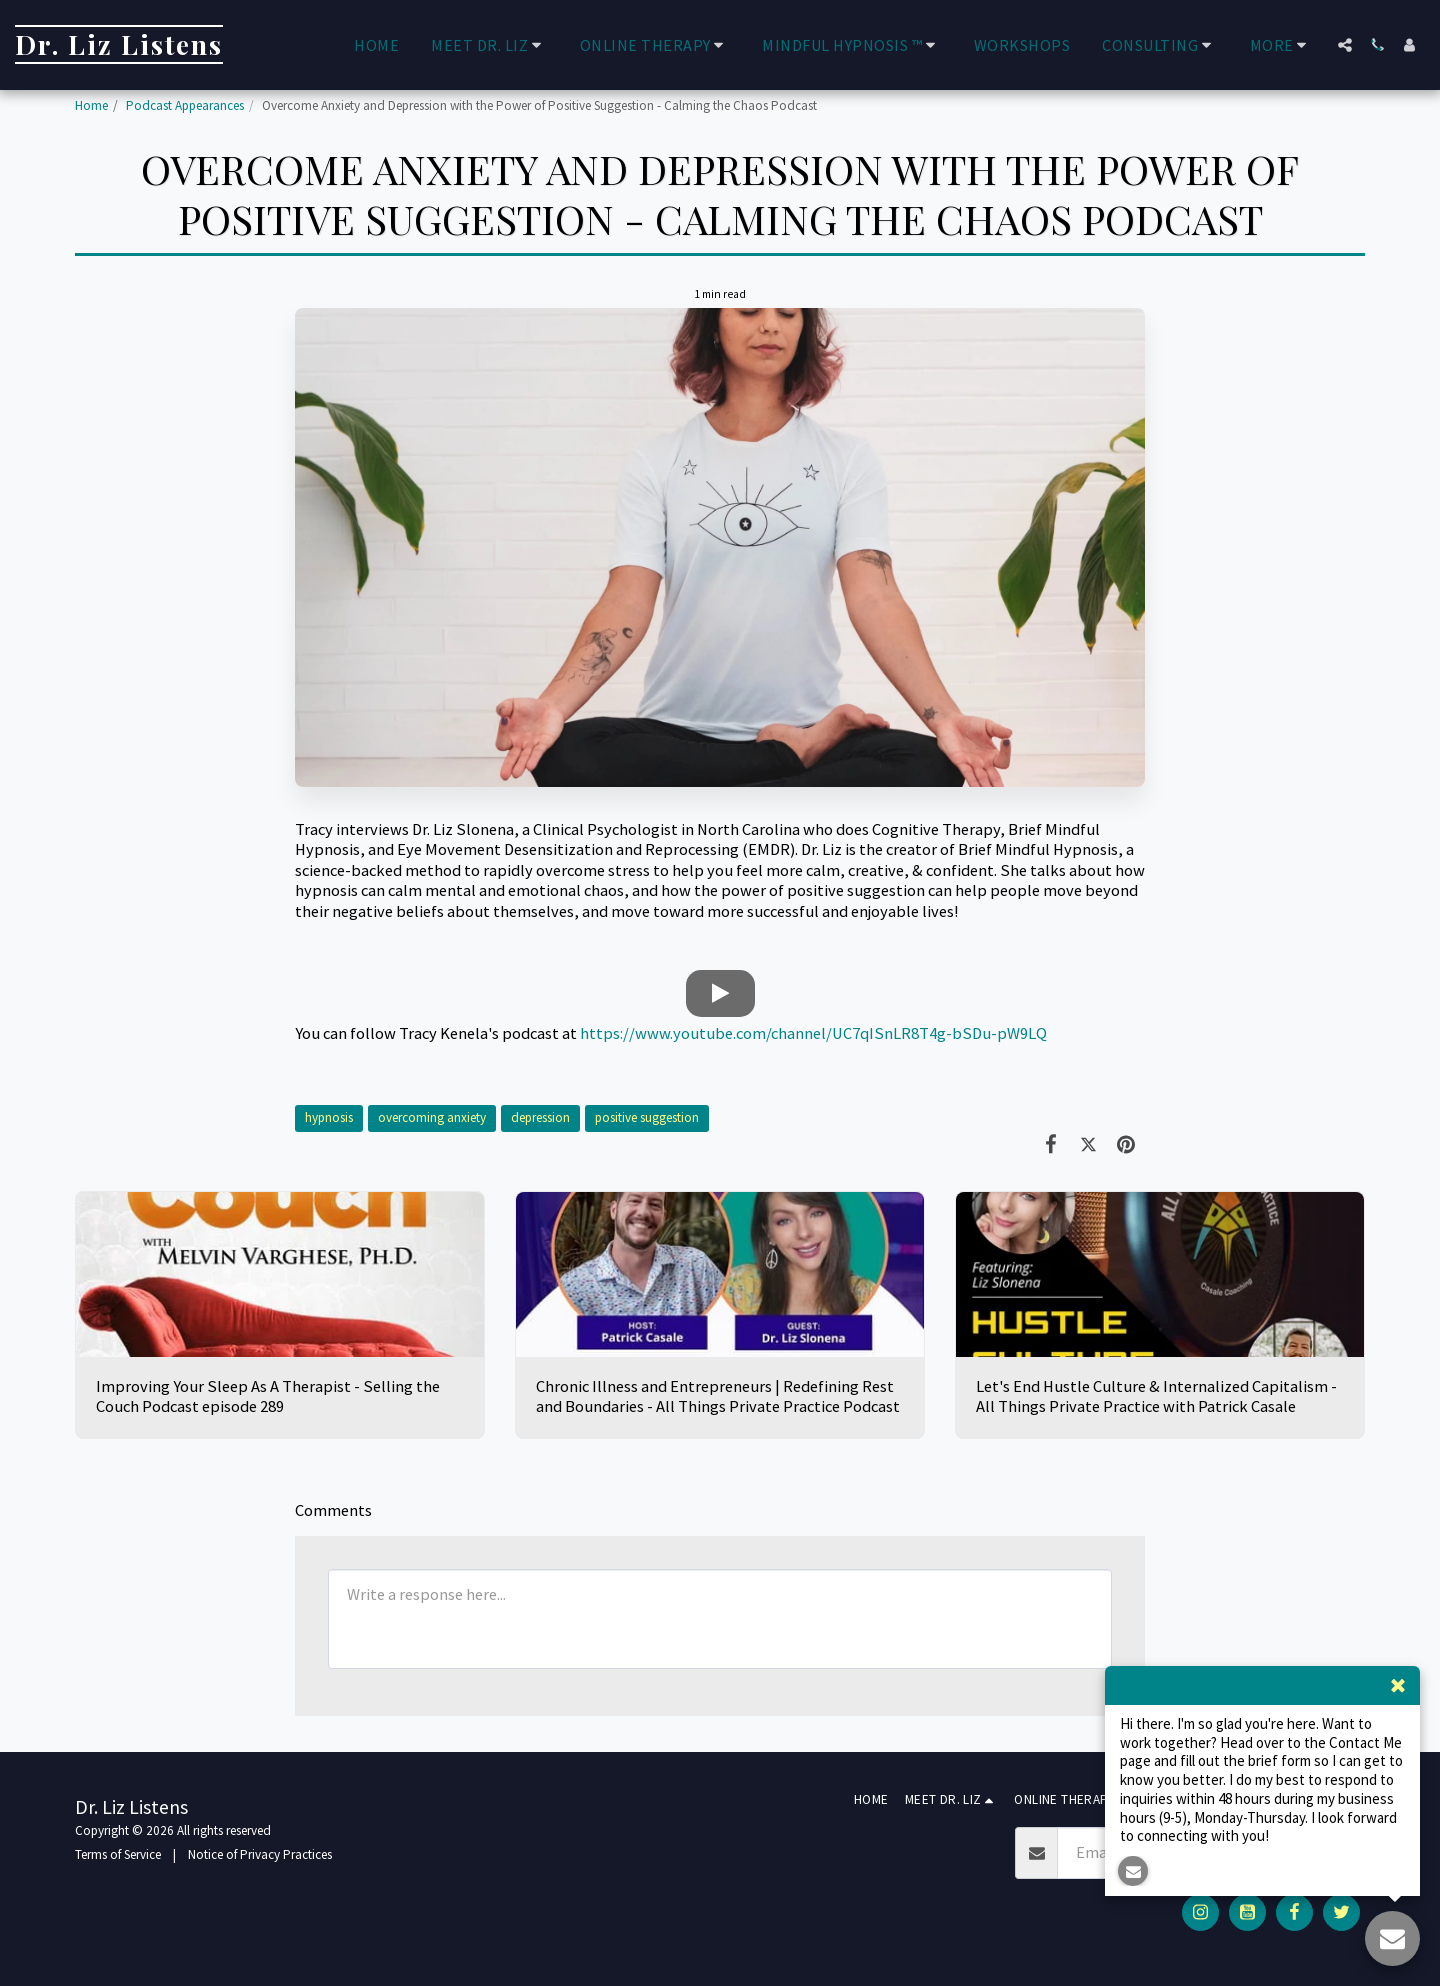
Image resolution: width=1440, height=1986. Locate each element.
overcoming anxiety (432, 1117)
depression (540, 1117)
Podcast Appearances (185, 105)
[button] (489, 45)
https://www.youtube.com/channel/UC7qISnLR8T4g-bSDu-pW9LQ (813, 1033)
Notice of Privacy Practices (260, 1854)
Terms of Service (118, 1854)
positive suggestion (647, 1117)
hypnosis (329, 1117)
